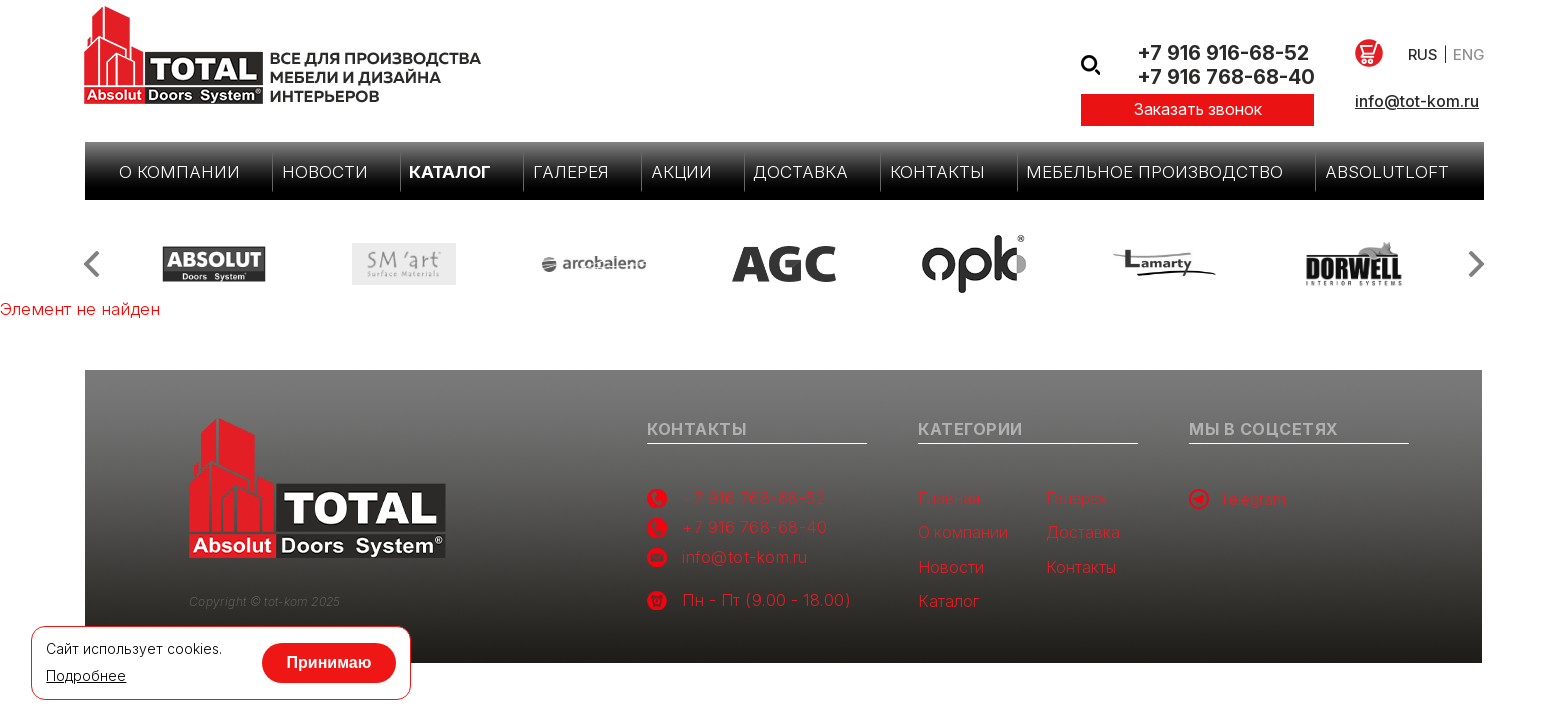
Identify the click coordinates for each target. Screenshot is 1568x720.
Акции (681, 172)
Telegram (1237, 499)
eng (1468, 54)
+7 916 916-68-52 (1223, 53)
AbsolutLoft (1387, 172)
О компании (179, 172)
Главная (949, 498)
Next (1476, 264)
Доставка (800, 172)
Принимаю (329, 662)
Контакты (937, 172)
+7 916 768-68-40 (1226, 77)
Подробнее (86, 676)
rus (1423, 54)
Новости (325, 172)
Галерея (571, 172)
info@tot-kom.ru (1417, 101)
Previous (91, 264)
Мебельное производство (1154, 172)
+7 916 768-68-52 (753, 498)
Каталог (450, 172)
